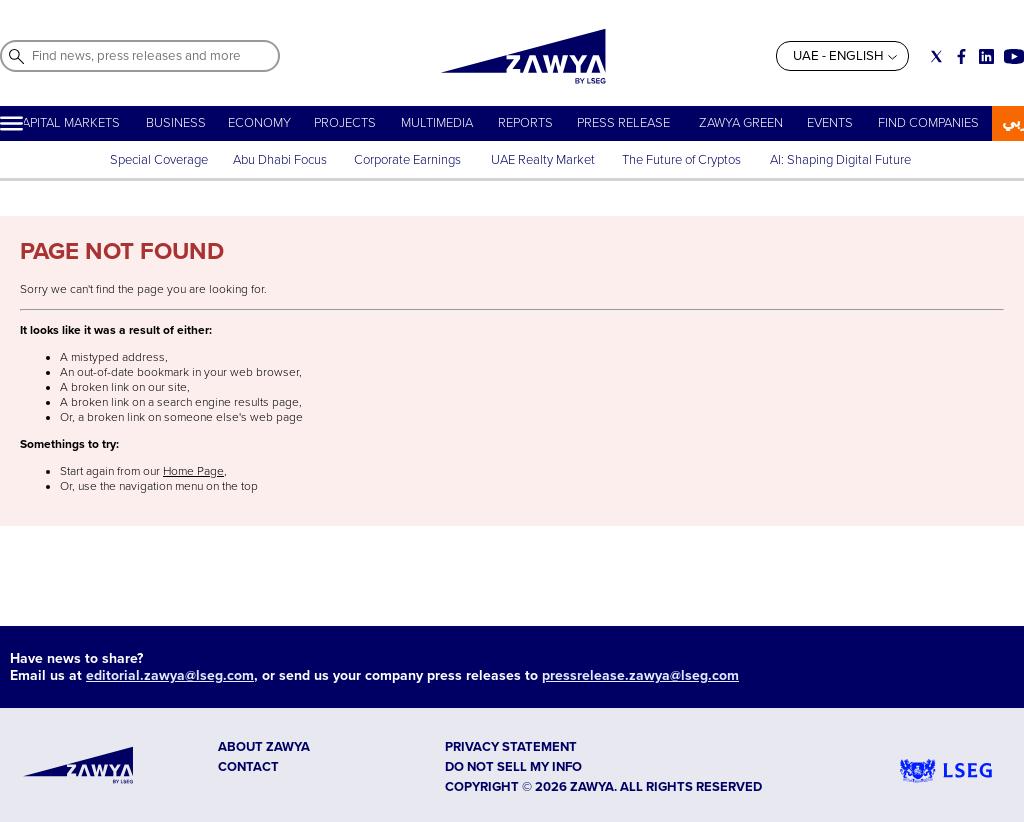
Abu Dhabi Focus (280, 160)
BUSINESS (176, 123)
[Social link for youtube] (1014, 56)
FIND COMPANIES (928, 123)
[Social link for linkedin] (986, 56)
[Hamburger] (11, 123)
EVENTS (830, 123)
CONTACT (248, 767)
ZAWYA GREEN (741, 123)
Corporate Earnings (409, 160)
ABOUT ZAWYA (264, 747)
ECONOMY (259, 123)
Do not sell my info (513, 767)
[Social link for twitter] (936, 56)
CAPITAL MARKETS (66, 123)
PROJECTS (345, 123)
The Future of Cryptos (681, 160)
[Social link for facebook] (961, 56)
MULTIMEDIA (437, 123)
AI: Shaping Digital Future (840, 160)
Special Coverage (159, 160)
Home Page (193, 471)
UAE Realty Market (543, 160)
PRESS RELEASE (625, 123)
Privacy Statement (511, 747)
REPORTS (525, 123)
